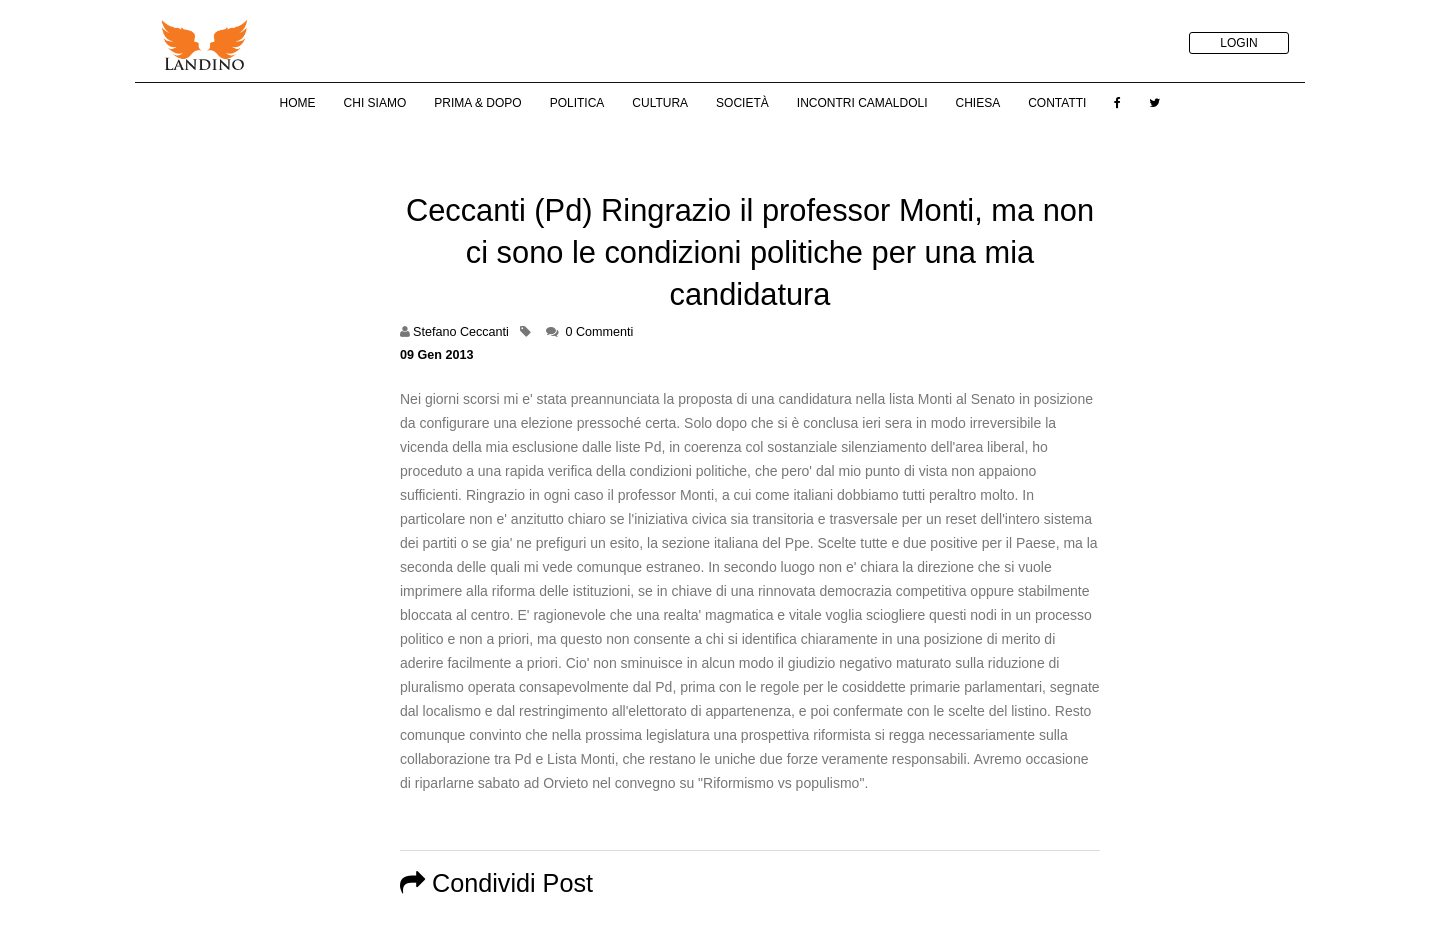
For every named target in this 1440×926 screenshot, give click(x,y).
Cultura (660, 103)
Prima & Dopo (477, 103)
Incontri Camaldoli (862, 103)
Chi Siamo (375, 103)
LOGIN (1238, 43)
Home (298, 103)
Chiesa (977, 103)
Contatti (1057, 103)
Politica (577, 103)
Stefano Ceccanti (461, 332)
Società (742, 103)
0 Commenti (599, 332)
